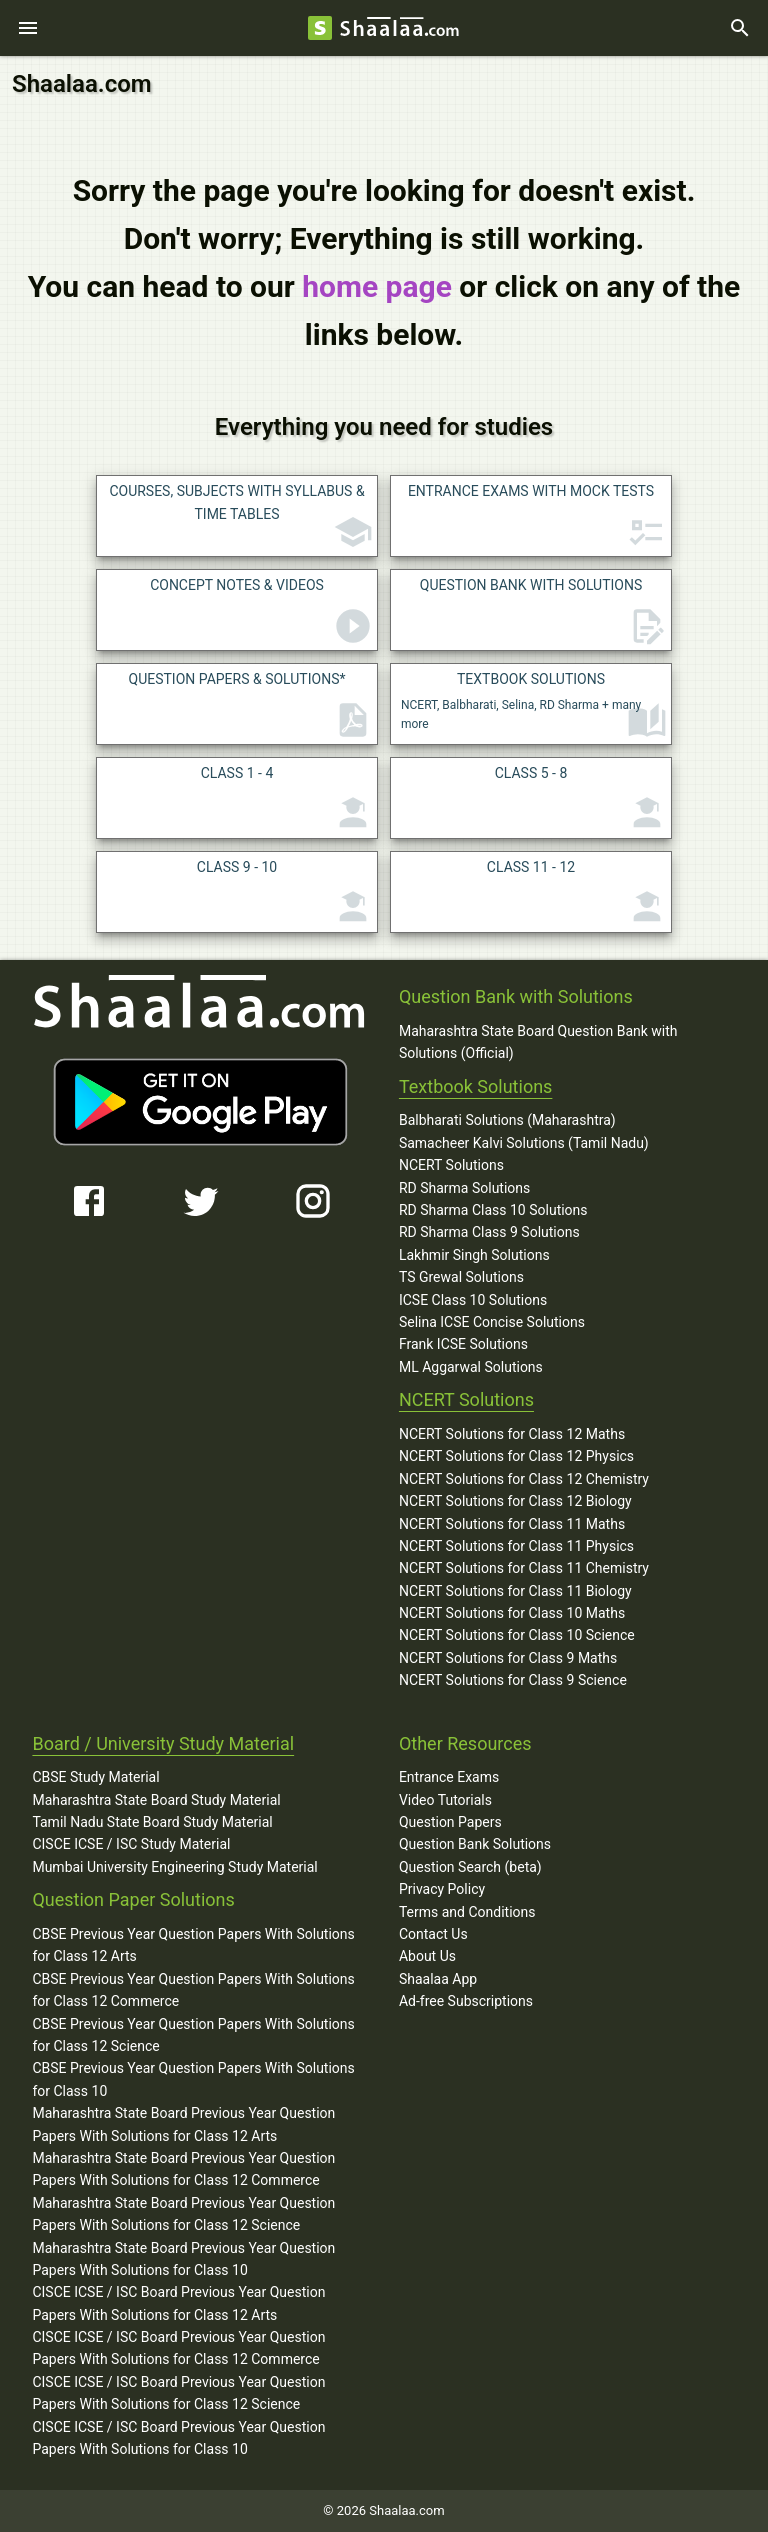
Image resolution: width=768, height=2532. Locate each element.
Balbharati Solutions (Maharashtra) (507, 1120)
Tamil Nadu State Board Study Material (152, 1822)
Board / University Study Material (163, 1743)
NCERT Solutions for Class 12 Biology (515, 1501)
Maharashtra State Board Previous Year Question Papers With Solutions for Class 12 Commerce (183, 2169)
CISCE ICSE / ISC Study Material (131, 1844)
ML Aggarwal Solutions (471, 1367)
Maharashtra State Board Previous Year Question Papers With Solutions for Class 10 (183, 2259)
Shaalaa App (438, 1979)
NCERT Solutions (451, 1165)
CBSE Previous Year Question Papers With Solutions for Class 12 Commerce (193, 1990)
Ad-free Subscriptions (466, 2001)
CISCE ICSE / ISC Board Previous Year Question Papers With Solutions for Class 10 (178, 2438)
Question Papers (450, 1822)
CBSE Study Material (95, 1777)
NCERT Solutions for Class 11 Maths (512, 1524)
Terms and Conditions (467, 1912)
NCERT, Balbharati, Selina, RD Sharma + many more (534, 706)
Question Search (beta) (470, 1867)
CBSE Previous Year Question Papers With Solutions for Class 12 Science (193, 2035)
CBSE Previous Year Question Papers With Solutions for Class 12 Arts (193, 1945)
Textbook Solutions (475, 1086)
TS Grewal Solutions (461, 1277)
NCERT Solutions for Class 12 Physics (516, 1456)
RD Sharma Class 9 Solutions (489, 1232)
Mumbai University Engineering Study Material (174, 1867)
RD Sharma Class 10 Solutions (493, 1210)
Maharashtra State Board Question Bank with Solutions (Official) (538, 1042)
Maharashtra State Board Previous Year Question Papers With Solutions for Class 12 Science (183, 2214)
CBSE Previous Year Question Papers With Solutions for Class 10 (193, 2079)
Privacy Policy (442, 1889)
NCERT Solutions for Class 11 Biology (515, 1591)
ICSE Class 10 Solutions (473, 1300)
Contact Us (433, 1934)
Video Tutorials (445, 1800)
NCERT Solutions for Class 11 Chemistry (524, 1568)
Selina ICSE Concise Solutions (492, 1322)
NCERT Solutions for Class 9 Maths (508, 1658)
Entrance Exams (449, 1777)
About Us (427, 1956)
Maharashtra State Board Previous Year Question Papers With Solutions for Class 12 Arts (183, 2124)
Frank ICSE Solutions (463, 1344)
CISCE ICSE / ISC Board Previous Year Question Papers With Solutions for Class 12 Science (178, 2393)
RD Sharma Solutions (464, 1188)
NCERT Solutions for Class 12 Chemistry (524, 1479)
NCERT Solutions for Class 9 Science (513, 1680)
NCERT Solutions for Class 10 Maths (512, 1613)
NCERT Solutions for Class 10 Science (517, 1635)
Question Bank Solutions (475, 1844)
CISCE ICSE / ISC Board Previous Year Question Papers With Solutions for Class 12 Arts (178, 2303)
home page (377, 286)
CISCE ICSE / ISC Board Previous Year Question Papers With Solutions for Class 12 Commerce (178, 2348)
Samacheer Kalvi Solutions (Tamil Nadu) (524, 1143)
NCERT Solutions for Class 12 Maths (512, 1434)
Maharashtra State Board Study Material (156, 1800)
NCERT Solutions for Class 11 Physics (516, 1546)
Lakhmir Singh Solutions (474, 1255)
